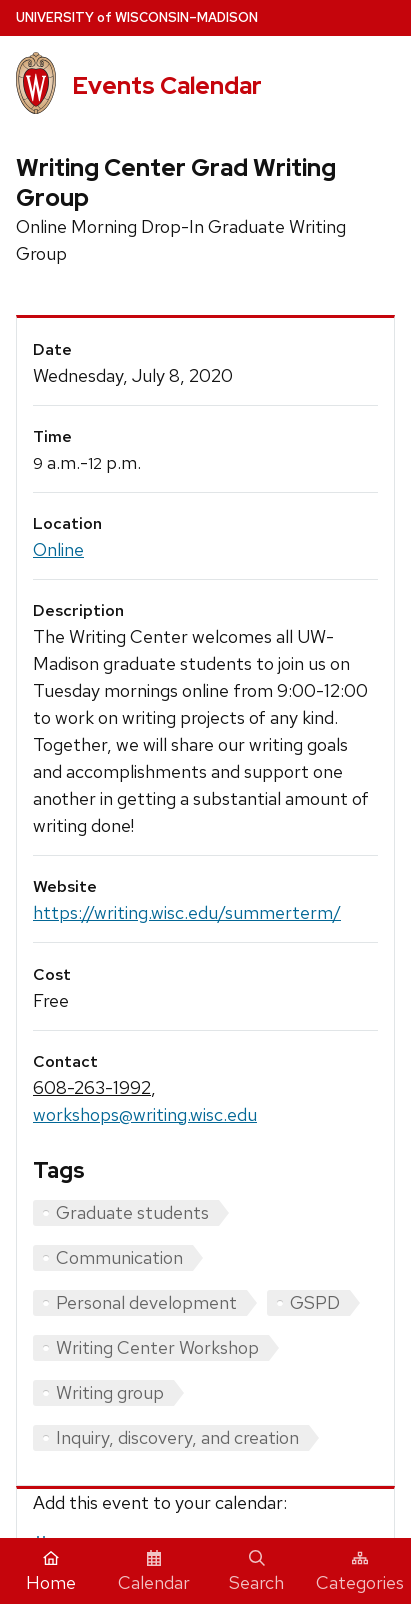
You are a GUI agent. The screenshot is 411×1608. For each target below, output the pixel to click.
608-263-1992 (92, 1087)
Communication (119, 1257)
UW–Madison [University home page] (137, 17)
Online (58, 549)
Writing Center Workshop (157, 1347)
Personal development (146, 1302)
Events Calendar (167, 85)
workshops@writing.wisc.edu (145, 1114)
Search (256, 1572)
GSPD (315, 1302)
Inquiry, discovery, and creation (177, 1437)
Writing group (110, 1392)
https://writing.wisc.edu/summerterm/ (187, 912)
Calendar (154, 1572)
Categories (360, 1572)
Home (51, 1572)
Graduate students (132, 1212)
